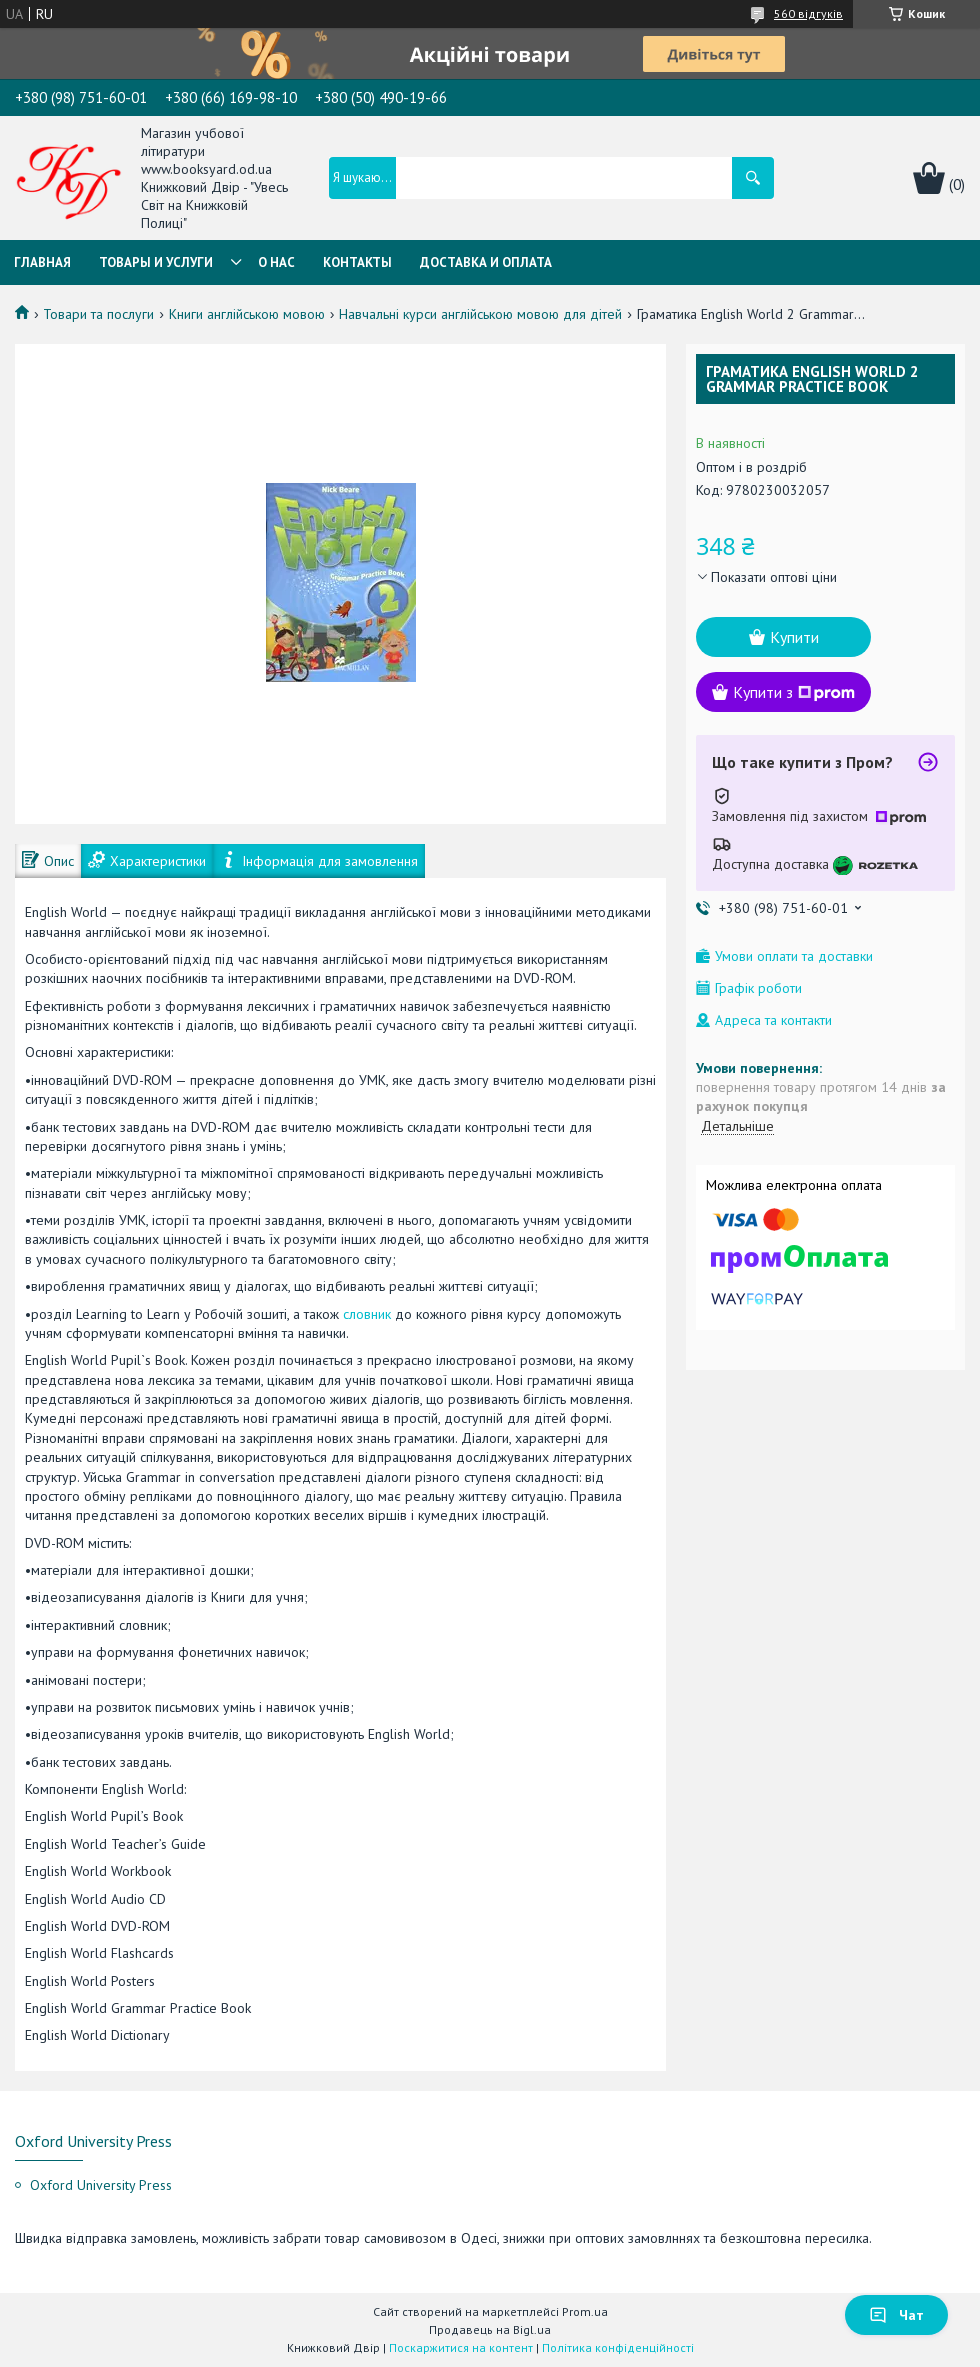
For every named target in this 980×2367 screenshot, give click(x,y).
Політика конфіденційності (618, 2347)
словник (367, 1314)
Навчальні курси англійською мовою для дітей (480, 314)
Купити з (794, 692)
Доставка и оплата (486, 262)
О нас (276, 262)
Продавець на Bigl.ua (490, 2329)
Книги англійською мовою (247, 314)
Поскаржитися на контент (461, 2347)
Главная (42, 262)
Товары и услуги (156, 262)
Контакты (357, 262)
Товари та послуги (98, 314)
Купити (794, 637)
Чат (896, 2315)
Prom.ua (585, 2311)
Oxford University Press (101, 2185)
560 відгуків (808, 13)
